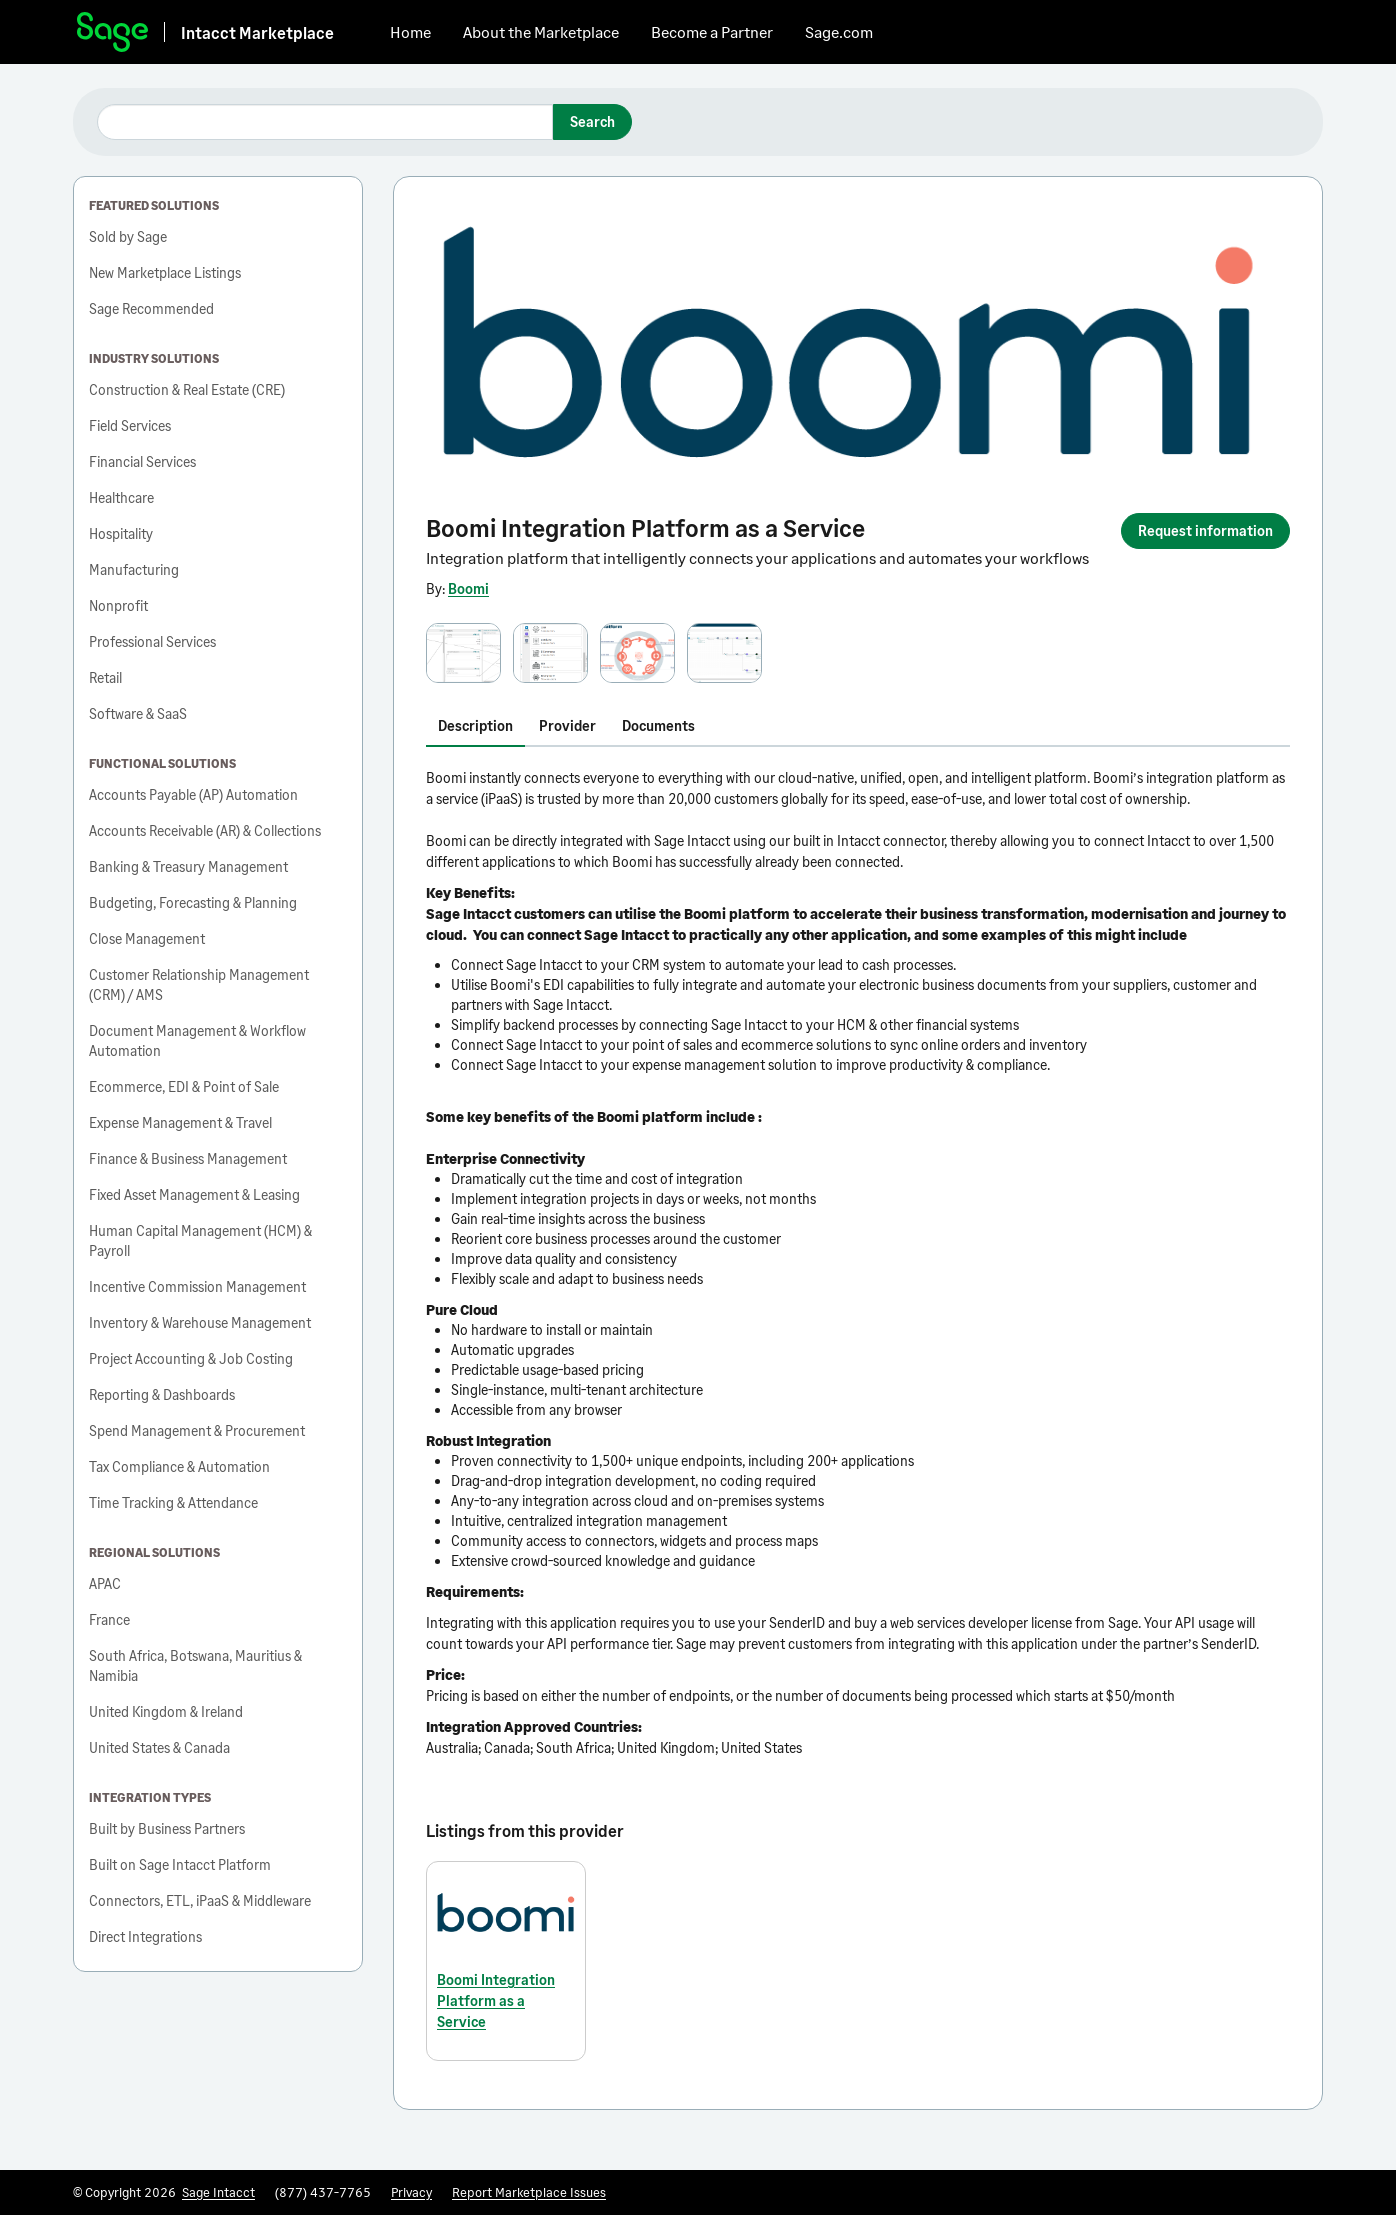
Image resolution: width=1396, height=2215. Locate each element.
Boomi (468, 588)
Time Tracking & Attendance (173, 1502)
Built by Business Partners (167, 1828)
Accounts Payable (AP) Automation (193, 794)
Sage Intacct (218, 2192)
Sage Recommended (151, 308)
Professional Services (152, 641)
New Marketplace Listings (165, 272)
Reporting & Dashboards (162, 1394)
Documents (658, 725)
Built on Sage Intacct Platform (180, 1864)
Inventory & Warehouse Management (200, 1322)
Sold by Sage (128, 236)
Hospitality (121, 533)
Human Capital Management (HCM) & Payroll (200, 1240)
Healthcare (121, 497)
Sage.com (839, 31)
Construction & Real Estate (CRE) (187, 389)
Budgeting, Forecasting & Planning (193, 902)
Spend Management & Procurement (197, 1430)
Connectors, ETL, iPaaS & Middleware (200, 1900)
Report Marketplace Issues (529, 2192)
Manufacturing (134, 569)
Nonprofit (118, 605)
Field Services (130, 425)
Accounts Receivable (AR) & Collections (205, 830)
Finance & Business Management (188, 1158)
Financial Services (142, 461)
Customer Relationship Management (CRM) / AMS (199, 984)
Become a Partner (712, 31)
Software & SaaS (138, 713)
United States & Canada (159, 1747)
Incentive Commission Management (197, 1286)
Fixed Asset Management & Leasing (194, 1194)
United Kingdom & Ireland (166, 1711)
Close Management (147, 938)
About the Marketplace (541, 31)
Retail (105, 677)
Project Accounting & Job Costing (191, 1358)
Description (475, 725)
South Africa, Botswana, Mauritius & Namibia (195, 1665)
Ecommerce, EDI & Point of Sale (184, 1086)
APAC (105, 1583)
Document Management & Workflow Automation (197, 1040)
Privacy (411, 2192)
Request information (1205, 530)
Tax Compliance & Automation (179, 1466)
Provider (567, 725)
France (109, 1619)
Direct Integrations (145, 1936)
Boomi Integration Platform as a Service (496, 2000)
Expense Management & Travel (180, 1122)
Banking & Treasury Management (188, 866)
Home (410, 31)
